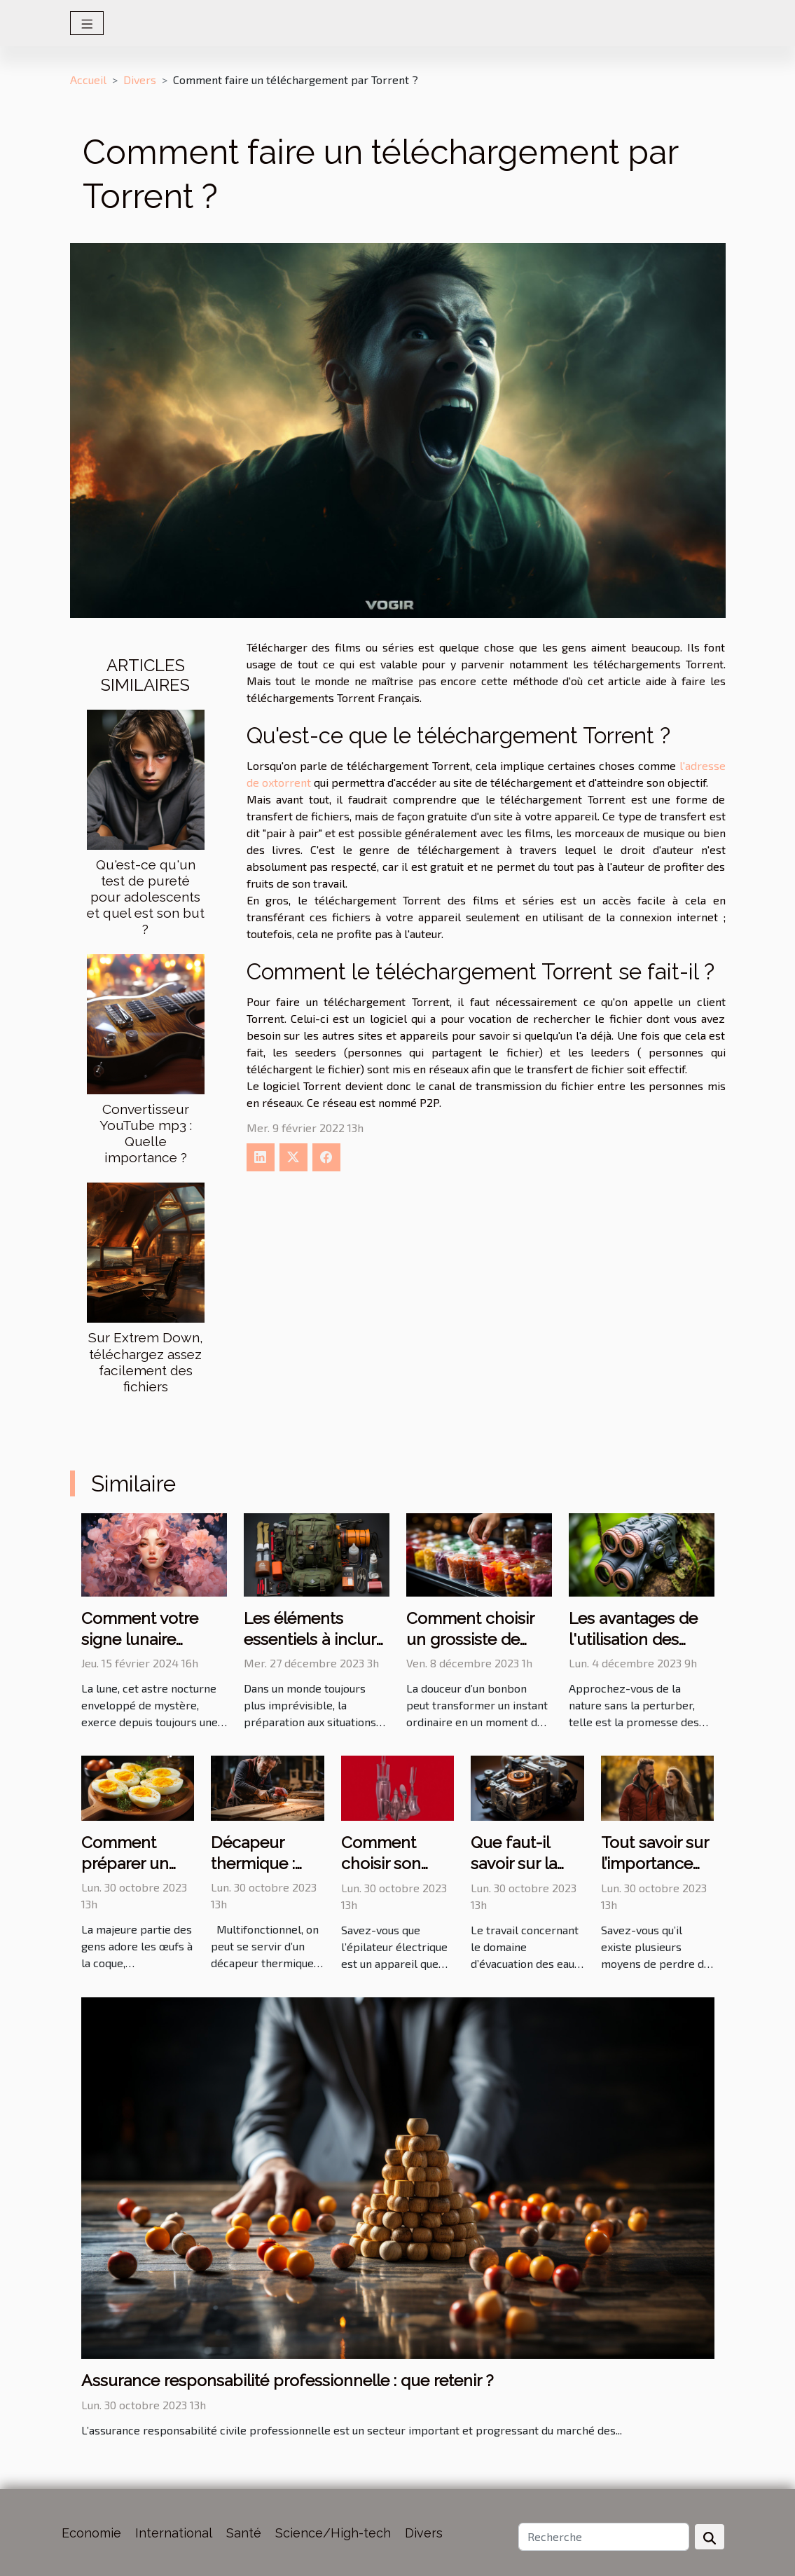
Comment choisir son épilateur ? (381, 1863)
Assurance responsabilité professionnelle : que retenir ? (287, 2380)
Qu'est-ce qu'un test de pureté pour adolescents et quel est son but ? (146, 897)
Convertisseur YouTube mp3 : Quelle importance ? (145, 1133)
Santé (243, 2533)
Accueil (88, 79)
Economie (91, 2533)
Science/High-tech (333, 2533)
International (173, 2533)
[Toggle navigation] (87, 23)
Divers (139, 79)
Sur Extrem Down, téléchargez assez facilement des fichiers (145, 1361)
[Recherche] (603, 2537)
